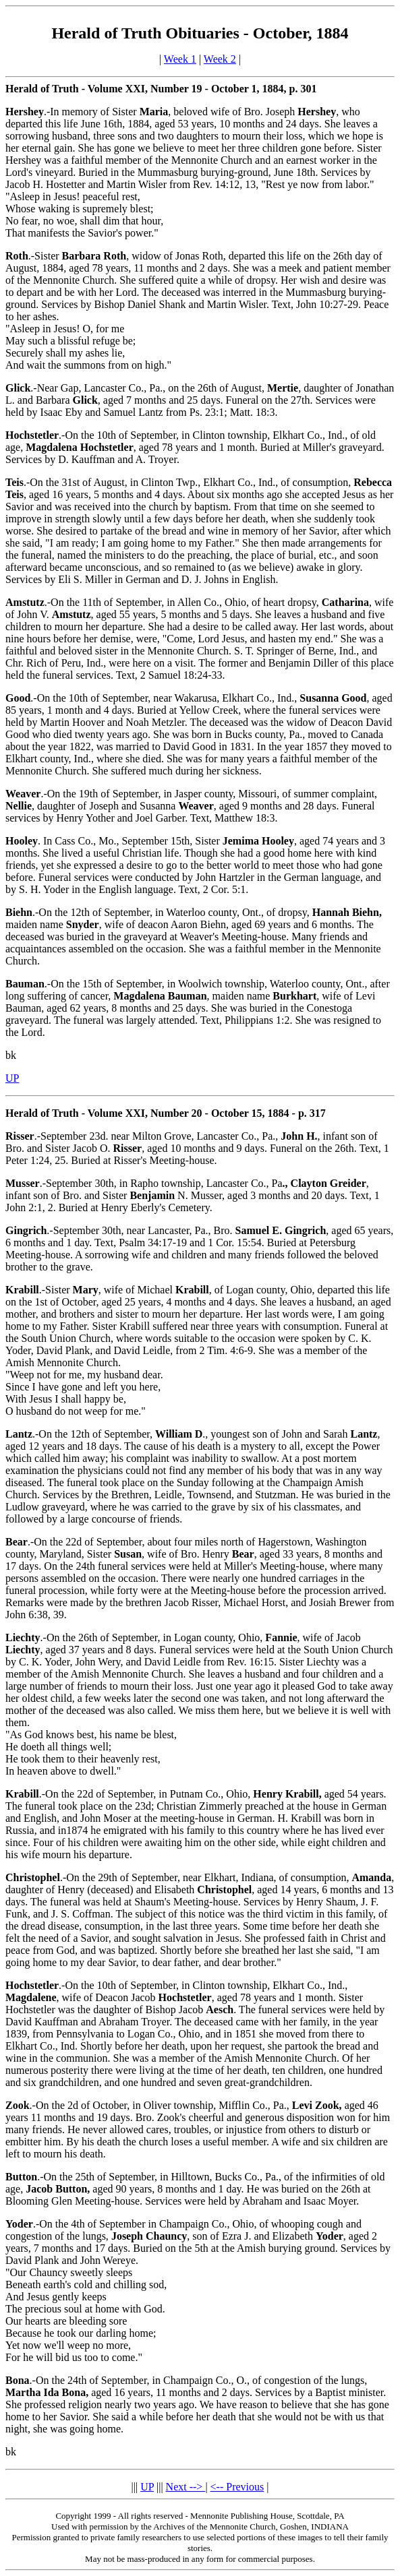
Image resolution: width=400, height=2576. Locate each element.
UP (12, 1078)
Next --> (186, 2486)
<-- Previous (237, 2486)
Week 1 (180, 59)
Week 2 (220, 59)
